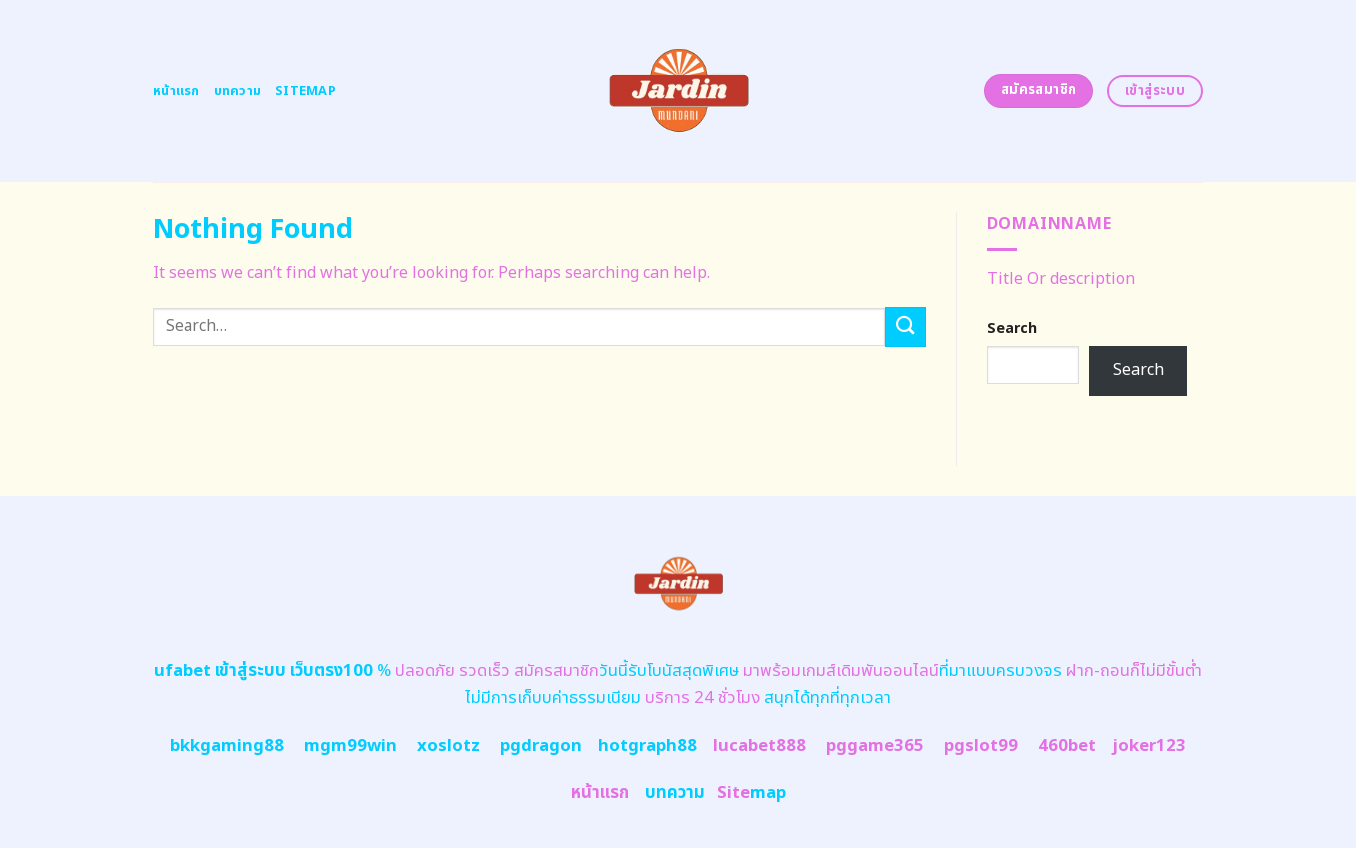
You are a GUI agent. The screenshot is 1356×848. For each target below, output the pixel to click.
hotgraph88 (647, 746)
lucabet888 (759, 746)
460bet (1067, 746)
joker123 (1149, 746)
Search (1012, 328)
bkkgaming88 (227, 746)
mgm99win (350, 746)
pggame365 (875, 746)
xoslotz (448, 746)
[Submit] (905, 326)
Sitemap (305, 91)
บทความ (238, 91)
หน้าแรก (176, 91)
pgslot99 (981, 746)
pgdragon (541, 746)
